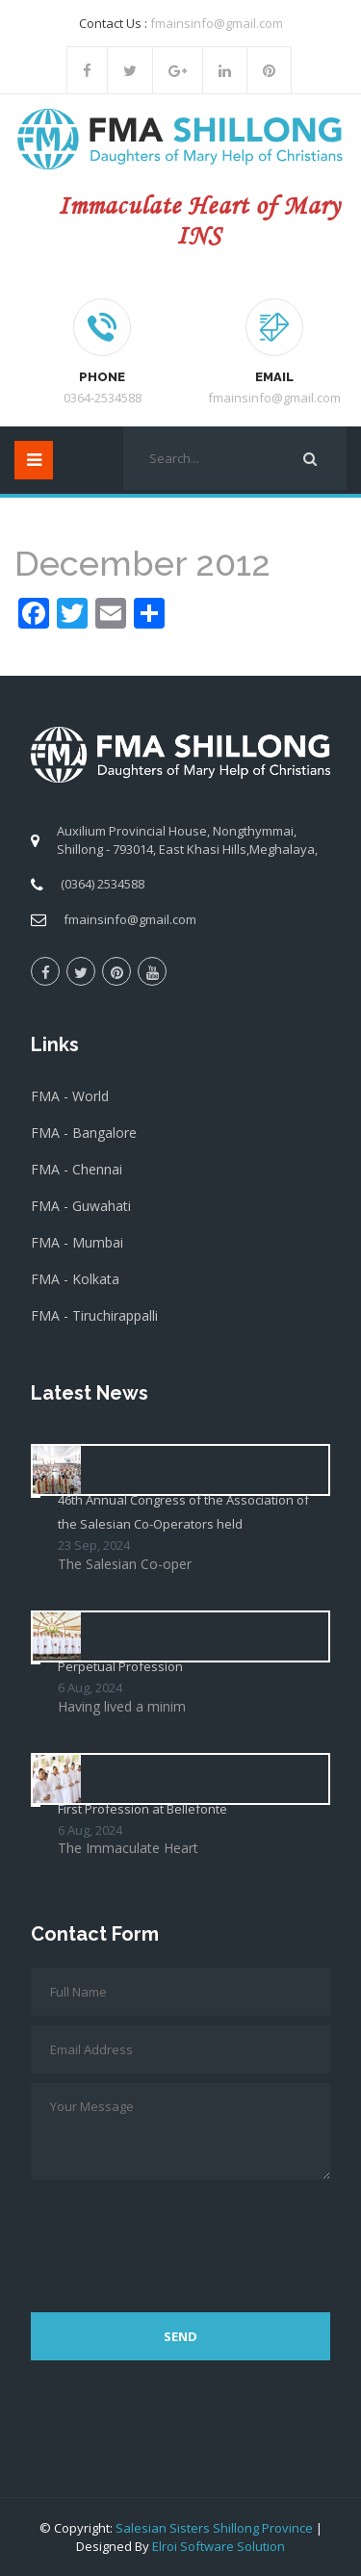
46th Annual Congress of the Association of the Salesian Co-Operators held (183, 1512)
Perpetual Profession (120, 1666)
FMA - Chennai (76, 1169)
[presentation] (177, 2236)
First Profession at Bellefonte (142, 1808)
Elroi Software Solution (218, 2546)
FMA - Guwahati (81, 1206)
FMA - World (70, 1096)
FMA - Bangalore (84, 1132)
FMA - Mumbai (77, 1242)
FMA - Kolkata (75, 1279)
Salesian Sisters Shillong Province (214, 2528)
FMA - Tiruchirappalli (94, 1315)
